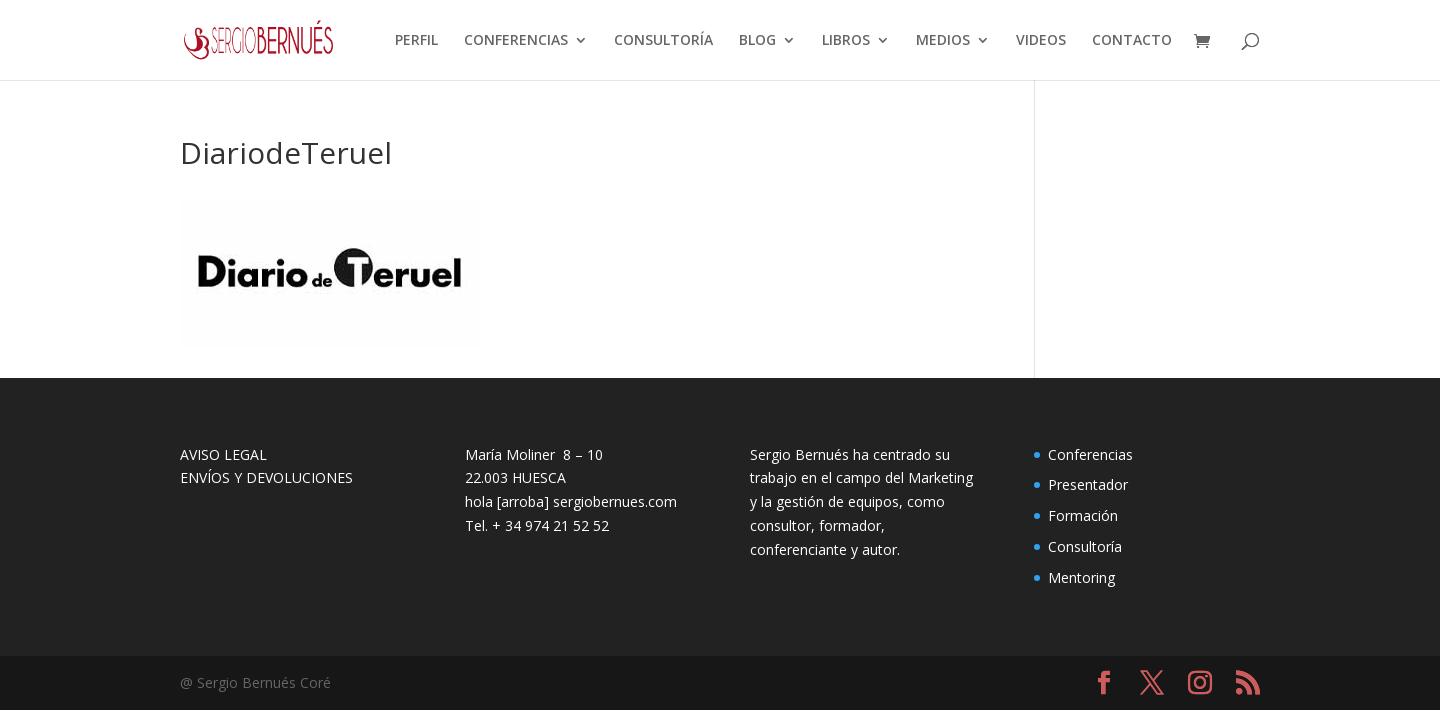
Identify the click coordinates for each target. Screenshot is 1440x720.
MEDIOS (943, 41)
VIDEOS (1041, 41)
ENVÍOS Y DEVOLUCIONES (266, 477)
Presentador (1088, 484)
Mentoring (1081, 577)
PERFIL (416, 41)
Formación (1083, 515)
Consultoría (1085, 546)
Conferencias (1090, 454)
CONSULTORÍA (663, 41)
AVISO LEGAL (223, 454)
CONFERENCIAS (516, 41)
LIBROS (846, 41)
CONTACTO (1132, 41)
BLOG (757, 41)
